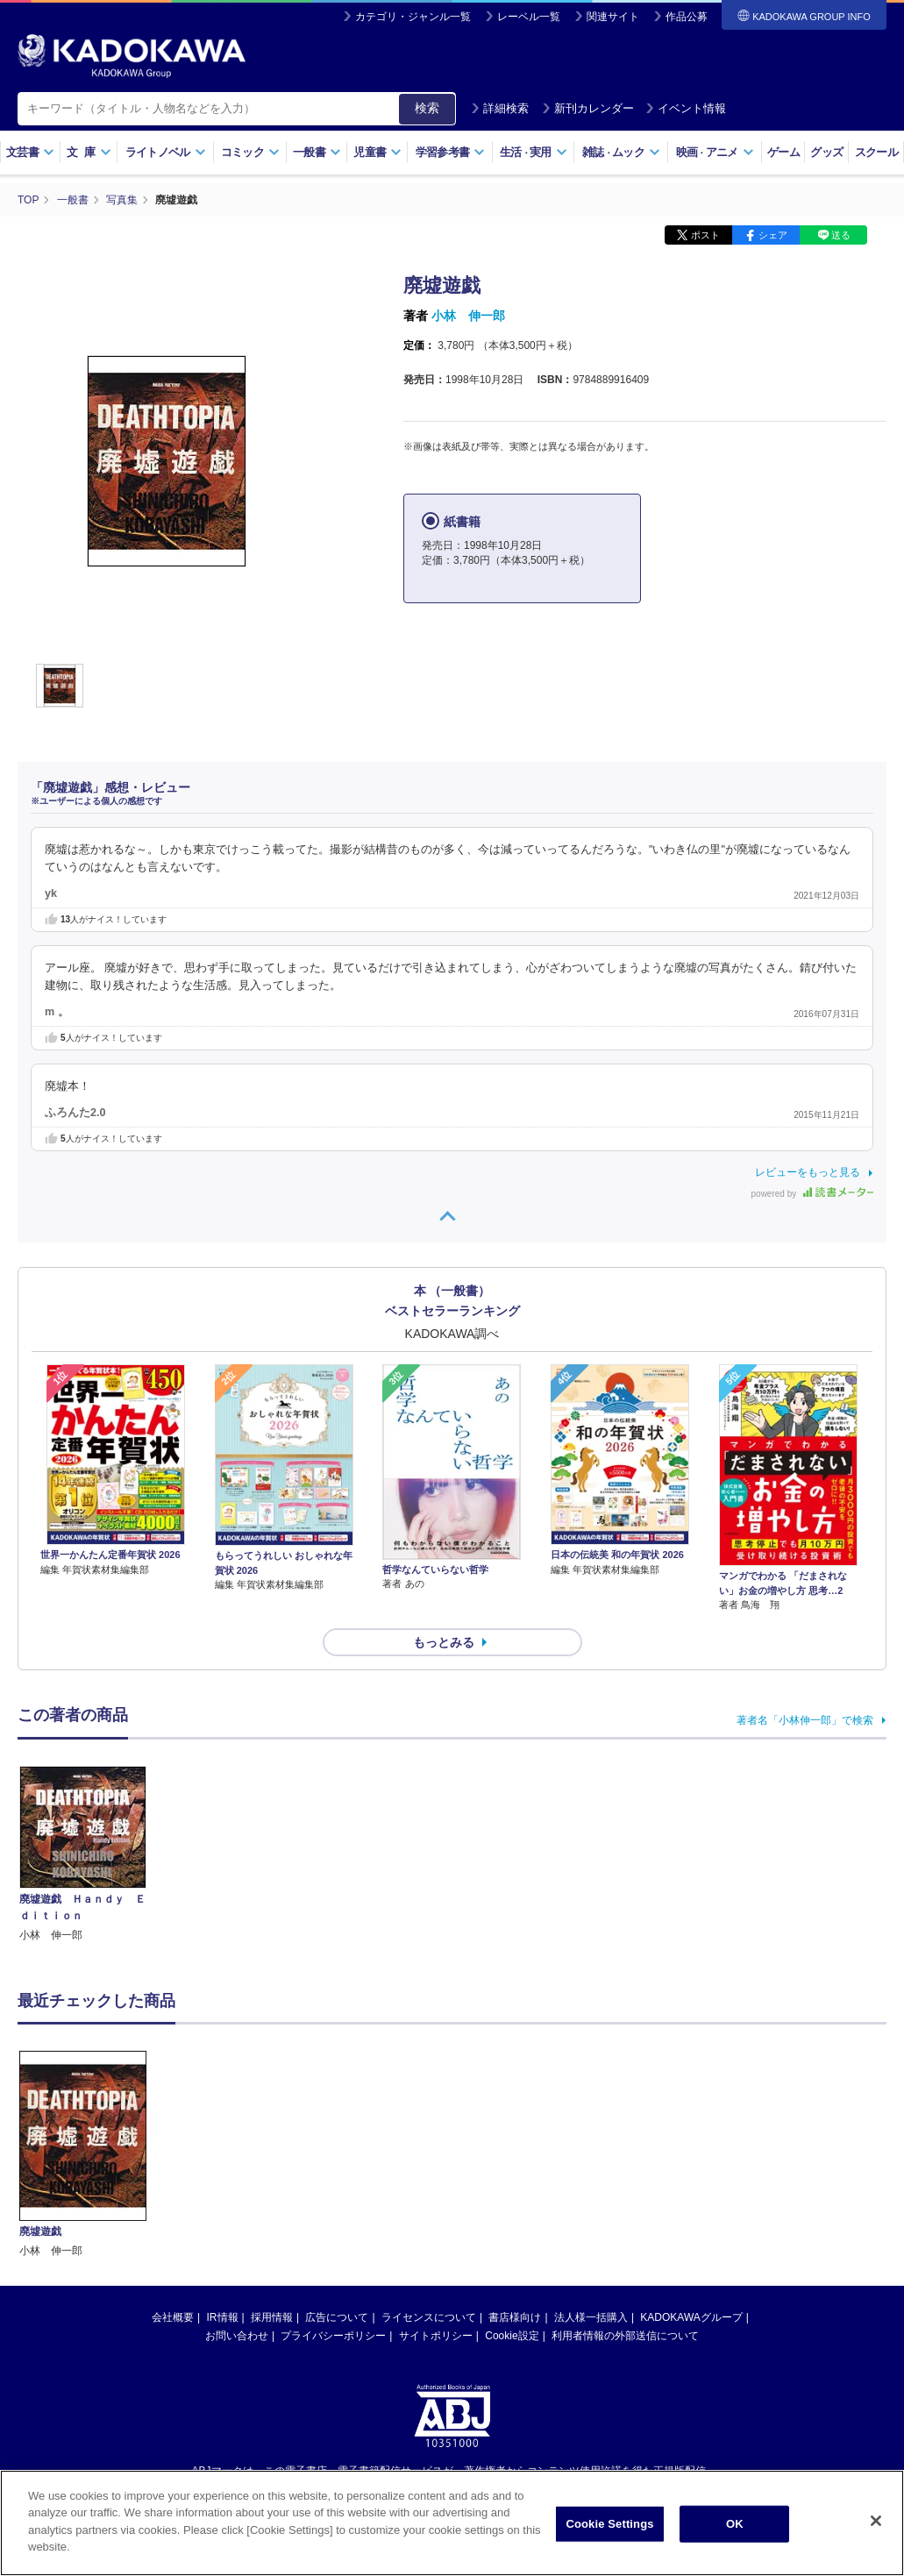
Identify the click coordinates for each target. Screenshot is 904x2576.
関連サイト (613, 17)
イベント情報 (685, 108)
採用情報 (272, 2317)
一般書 (317, 152)
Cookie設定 (511, 2336)
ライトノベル (165, 152)
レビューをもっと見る (807, 1172)
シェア (772, 235)
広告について (336, 2317)
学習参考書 (451, 152)
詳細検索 (500, 108)
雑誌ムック (621, 152)
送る (841, 235)
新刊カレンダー (588, 108)
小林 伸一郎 (468, 316)
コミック (250, 152)
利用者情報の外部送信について (625, 2336)
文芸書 (30, 152)
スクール (876, 152)
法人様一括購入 (591, 2317)
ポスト (705, 235)
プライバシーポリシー (333, 2336)
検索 (427, 108)
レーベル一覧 (528, 17)
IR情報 (222, 2317)
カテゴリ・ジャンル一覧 (413, 17)
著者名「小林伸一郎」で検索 (805, 1720)
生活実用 (533, 152)
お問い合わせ (236, 2336)
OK (735, 2526)
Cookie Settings (609, 2526)
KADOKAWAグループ (691, 2317)
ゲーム (783, 152)
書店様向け (514, 2317)
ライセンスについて (428, 2317)
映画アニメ (715, 152)
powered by (812, 1194)
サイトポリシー (436, 2336)
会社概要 (173, 2317)
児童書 (377, 152)
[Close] (876, 2523)
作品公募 (687, 17)
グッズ (826, 152)
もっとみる (443, 1642)
